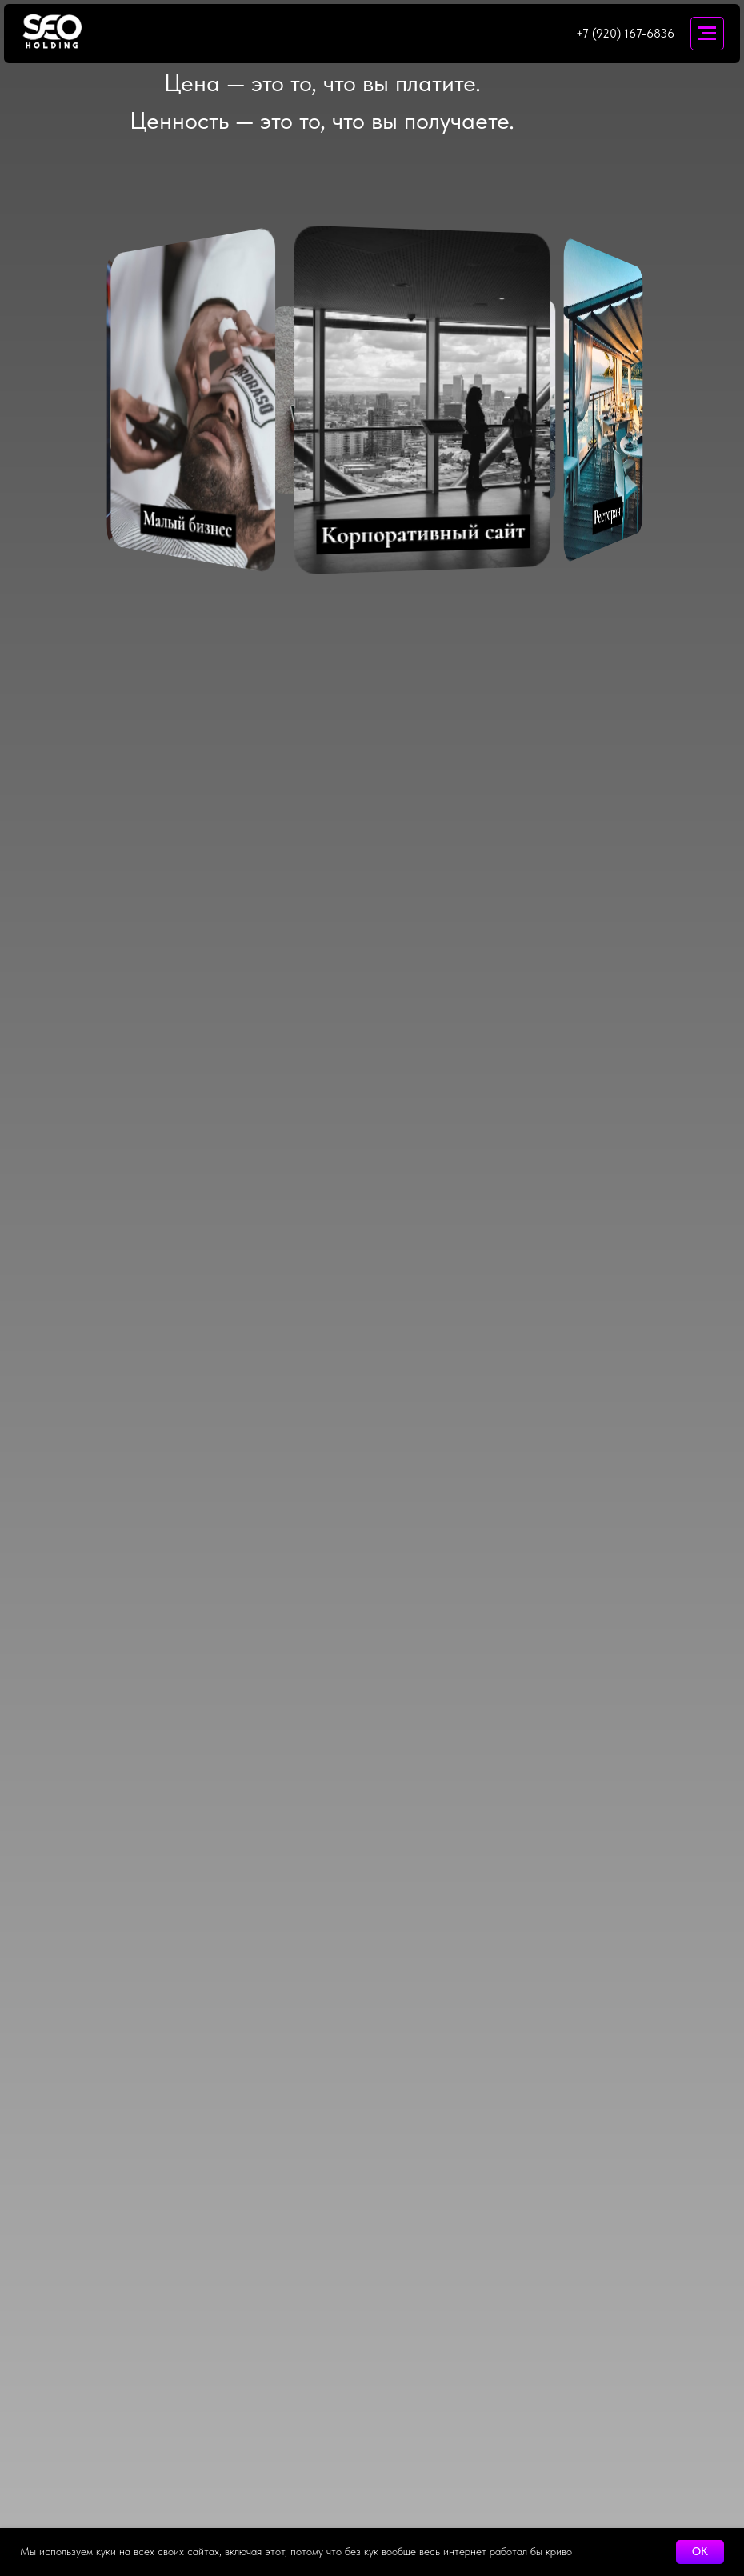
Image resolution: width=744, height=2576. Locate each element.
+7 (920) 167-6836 (625, 33)
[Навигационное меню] (707, 33)
